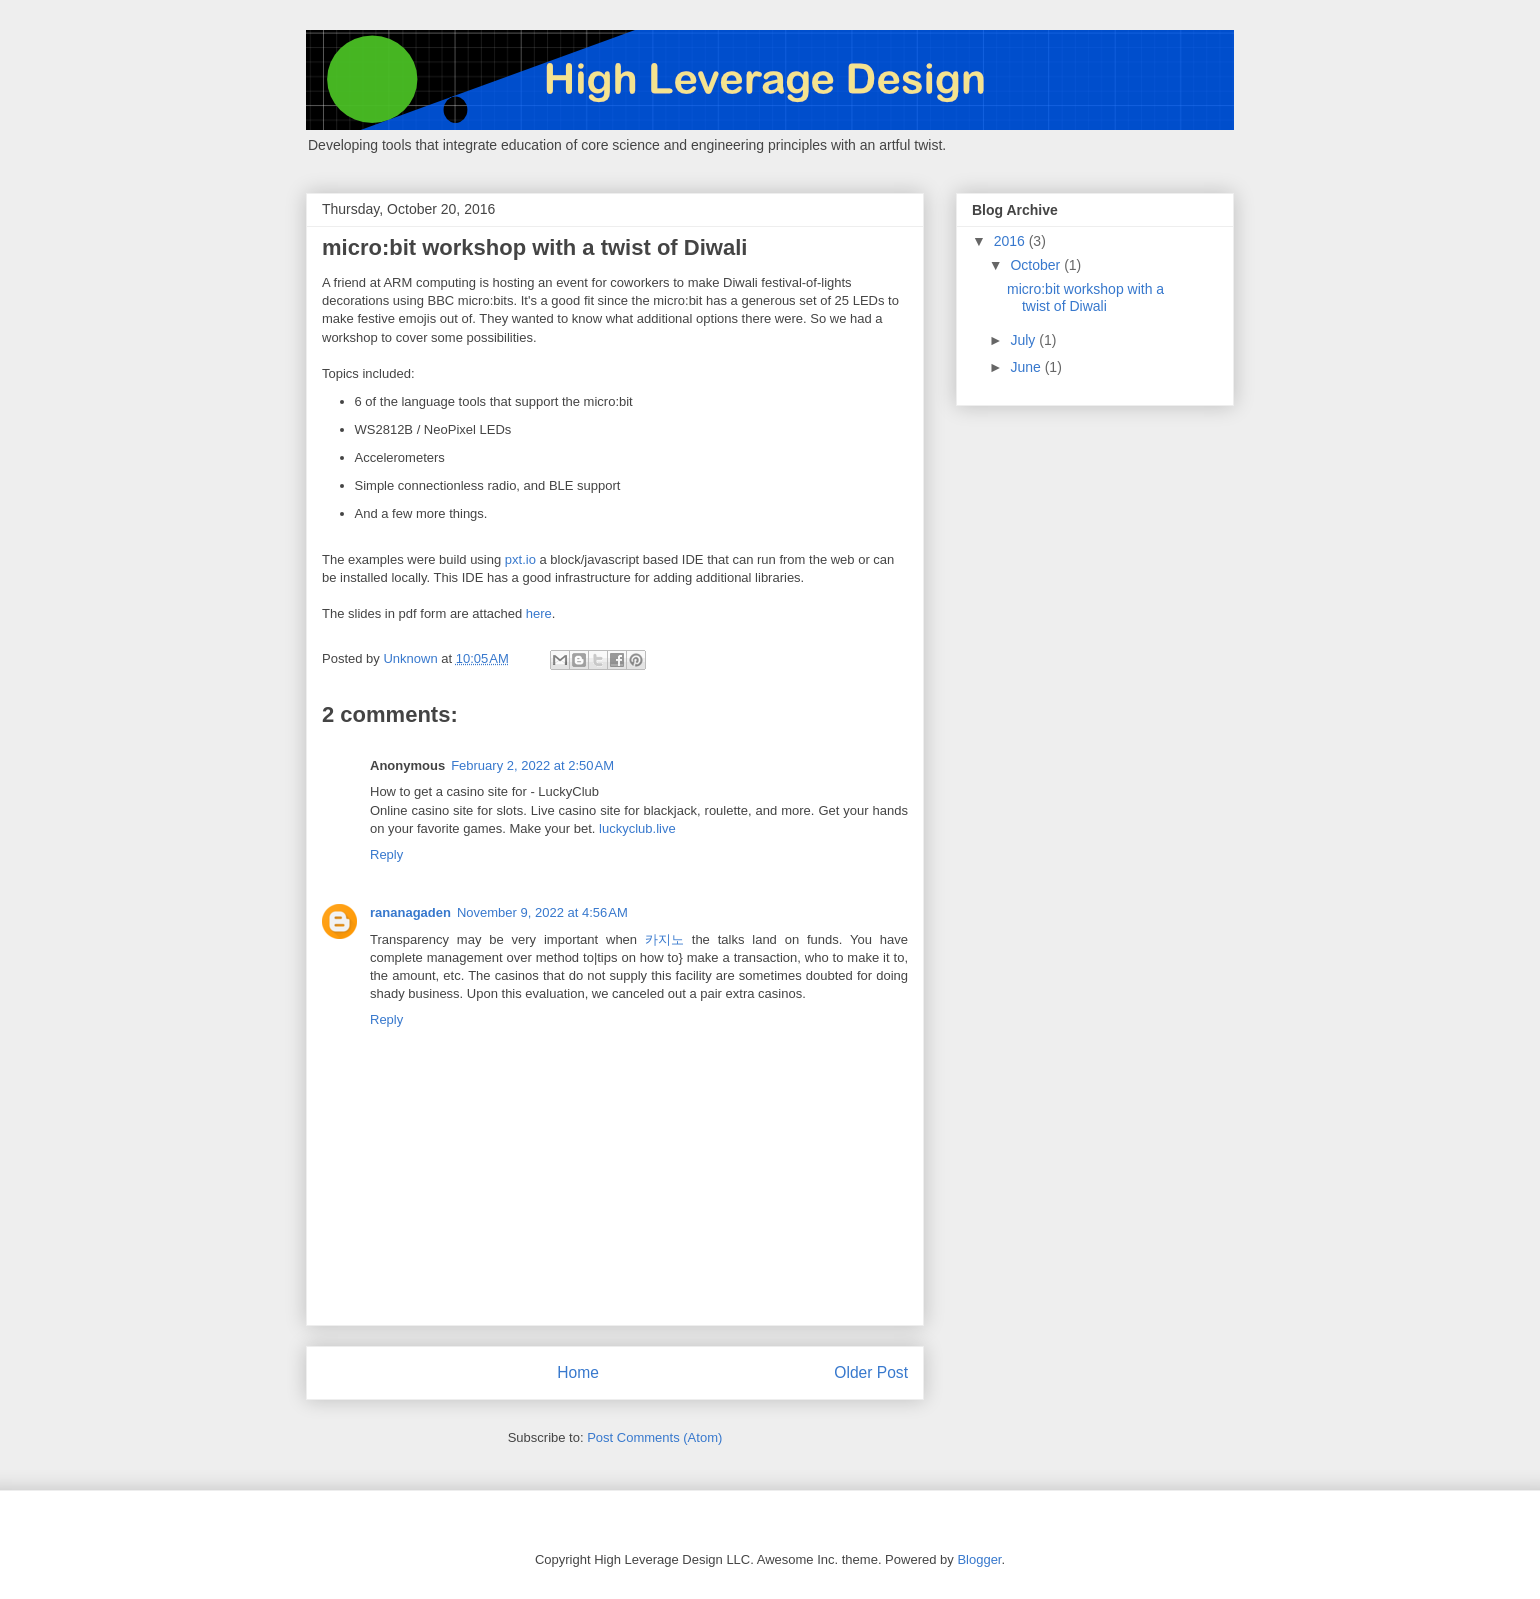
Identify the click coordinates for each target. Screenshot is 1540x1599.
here (539, 613)
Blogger (979, 1559)
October (1037, 265)
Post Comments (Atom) (654, 1437)
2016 (1011, 241)
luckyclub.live (637, 828)
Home (578, 1372)
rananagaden (410, 912)
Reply (386, 854)
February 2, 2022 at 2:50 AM (532, 765)
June (1027, 367)
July (1024, 340)
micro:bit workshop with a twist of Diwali (1085, 297)
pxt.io (520, 559)
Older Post (871, 1372)
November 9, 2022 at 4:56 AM (542, 912)
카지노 (664, 939)
